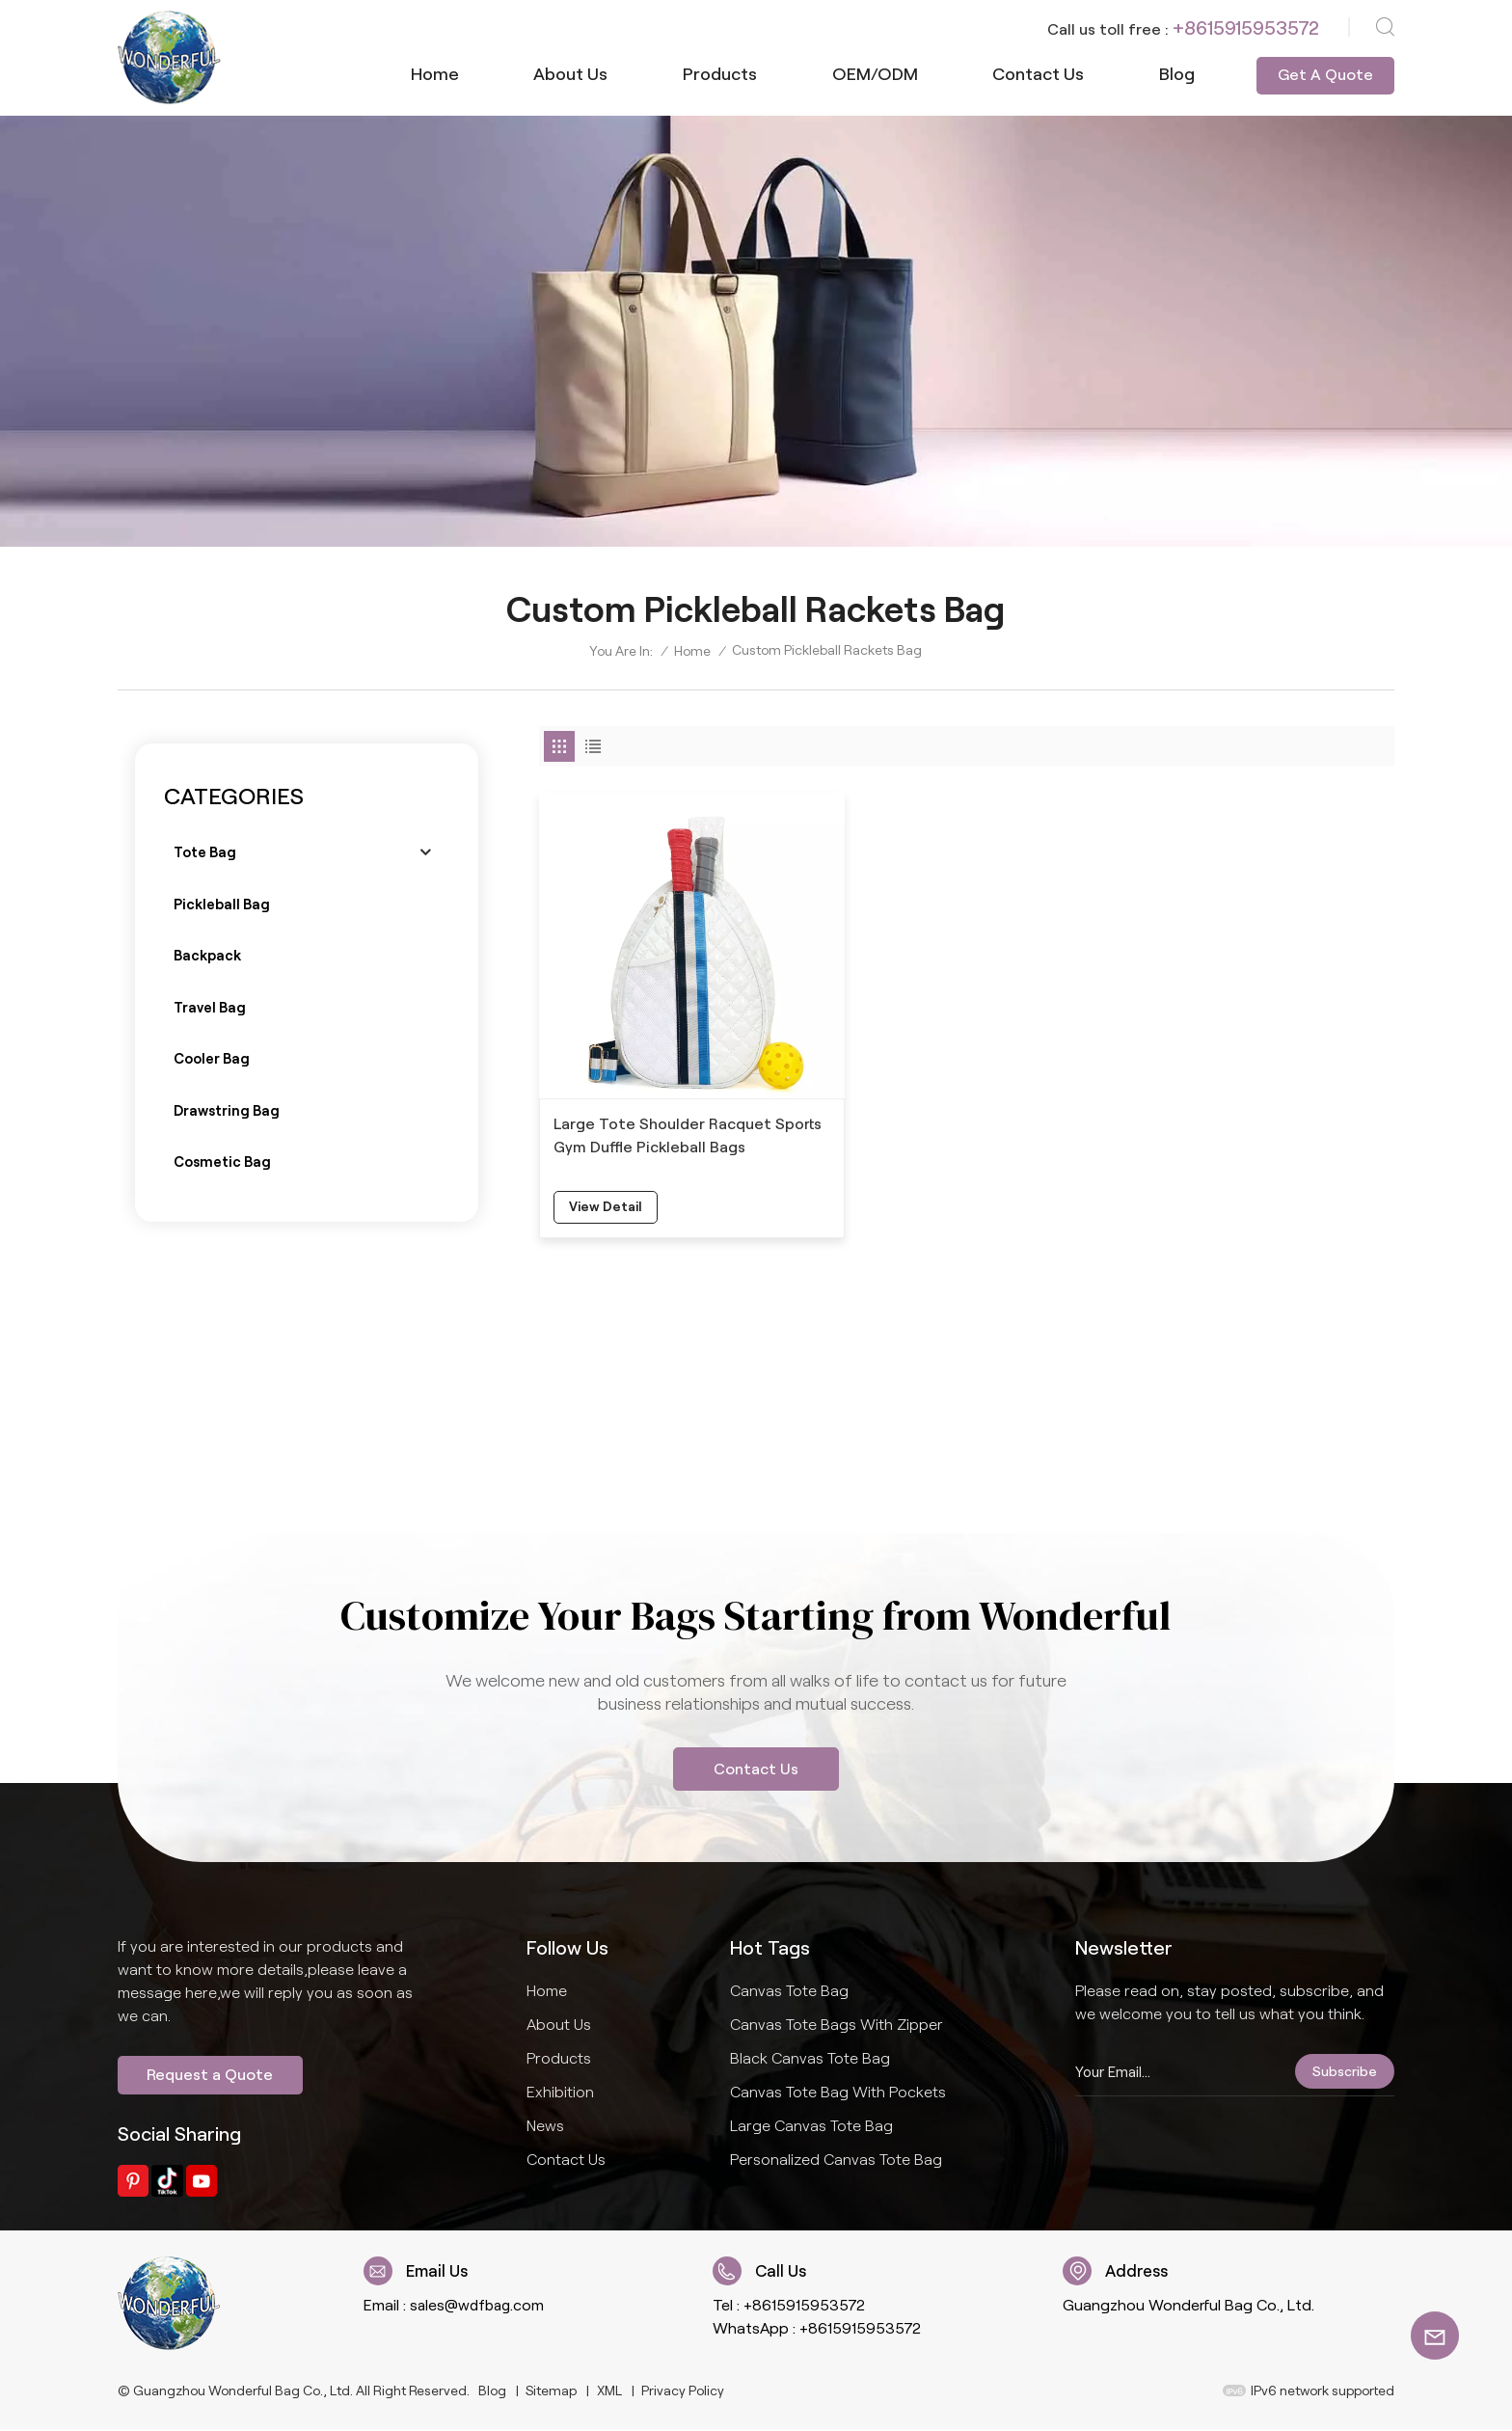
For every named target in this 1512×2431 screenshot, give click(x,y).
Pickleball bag (222, 905)
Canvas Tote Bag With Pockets (838, 2093)
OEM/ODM (875, 74)
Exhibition (560, 2093)
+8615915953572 (1246, 28)
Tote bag (205, 853)
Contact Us (756, 1769)
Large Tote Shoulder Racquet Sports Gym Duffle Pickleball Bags (675, 1102)
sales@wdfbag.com (480, 2307)
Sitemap (551, 2393)
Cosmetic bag (223, 1166)
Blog (1177, 74)
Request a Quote (211, 2076)
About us (570, 74)
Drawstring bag (227, 1113)
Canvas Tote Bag (789, 1992)
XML (609, 2393)
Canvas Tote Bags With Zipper (836, 2025)
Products (720, 74)
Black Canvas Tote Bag (810, 2059)
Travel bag (210, 1009)
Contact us (1038, 74)
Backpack (207, 957)
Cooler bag (212, 1061)
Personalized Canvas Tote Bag (836, 2160)
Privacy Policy (683, 2393)
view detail (606, 1175)
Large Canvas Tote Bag (811, 2127)
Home (435, 74)
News (545, 2127)
